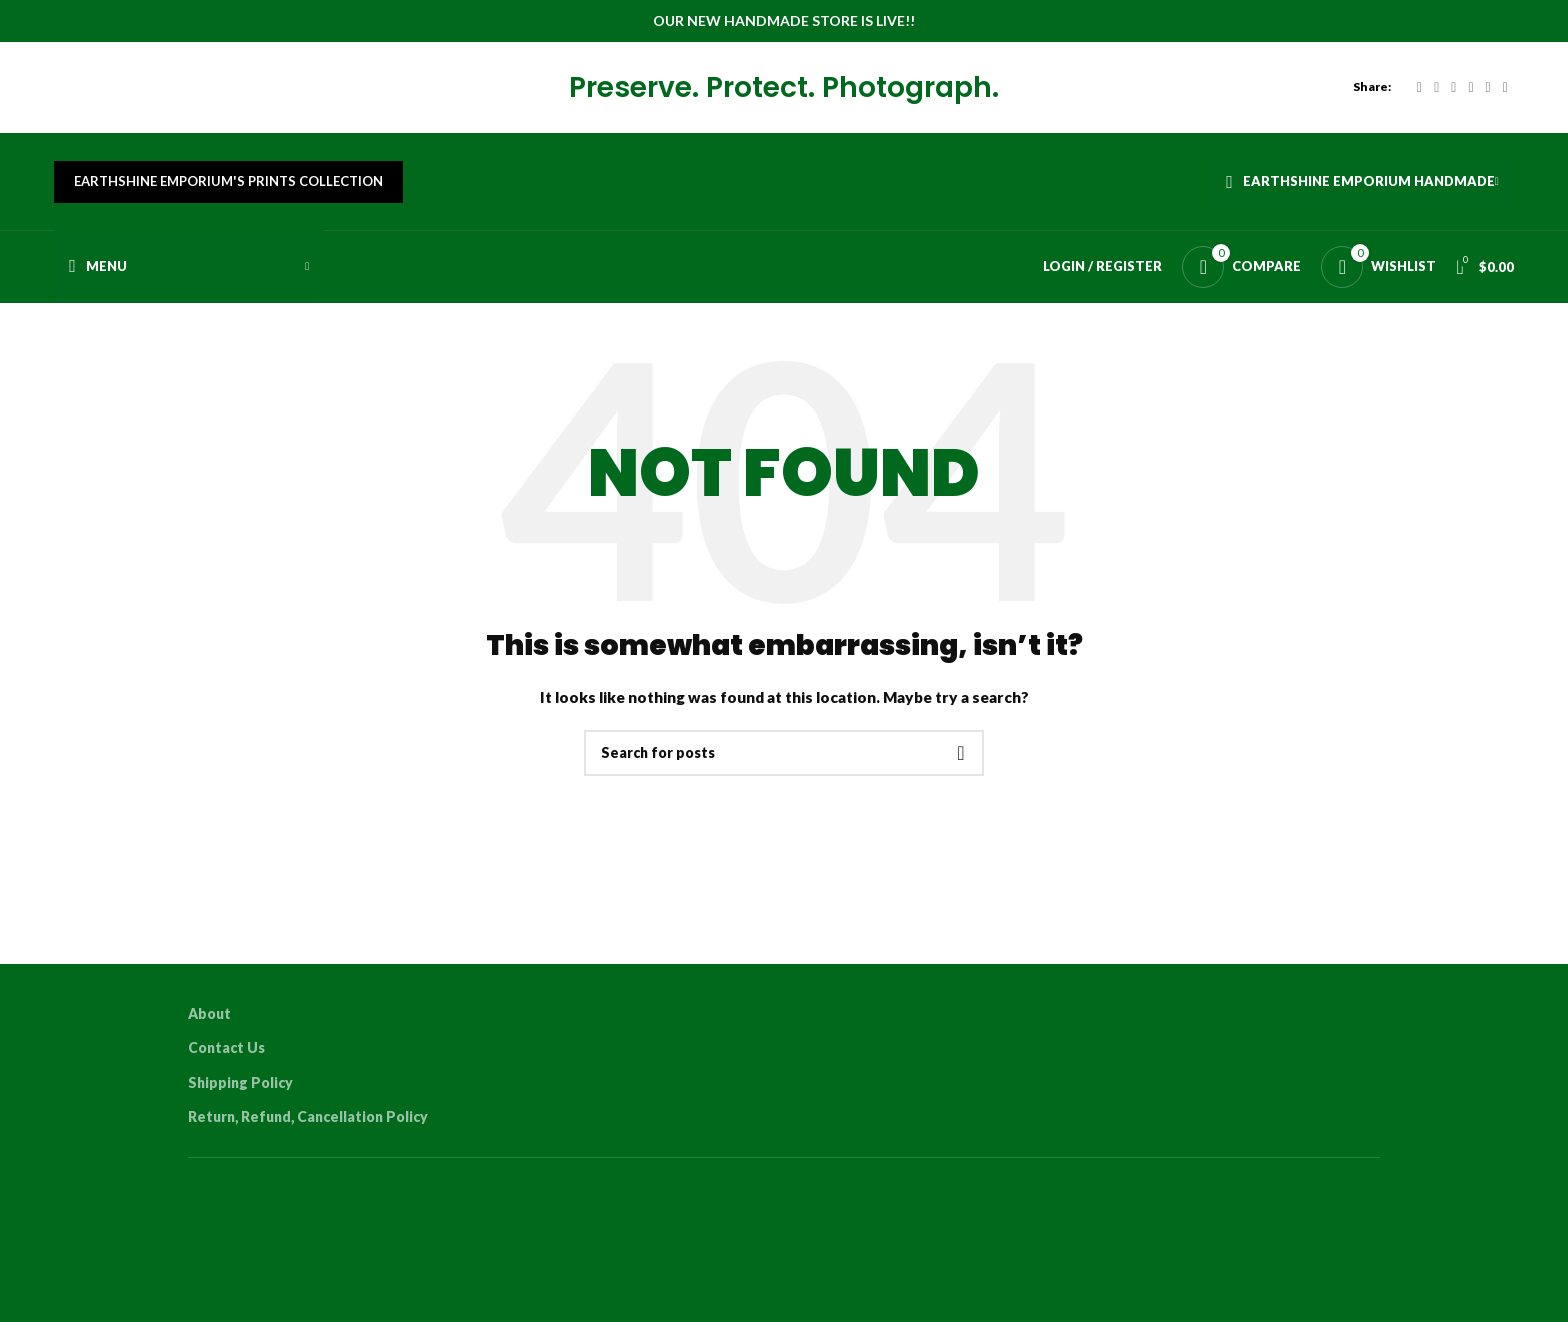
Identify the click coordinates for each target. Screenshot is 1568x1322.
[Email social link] (1453, 92)
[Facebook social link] (1419, 92)
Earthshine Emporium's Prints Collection (228, 194)
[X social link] (1436, 92)
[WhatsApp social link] (1505, 92)
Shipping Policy (240, 1097)
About (209, 1027)
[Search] (784, 768)
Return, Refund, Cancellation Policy (308, 1131)
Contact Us (226, 1062)
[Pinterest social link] (1470, 92)
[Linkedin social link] (1488, 92)
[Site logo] (54, 91)
